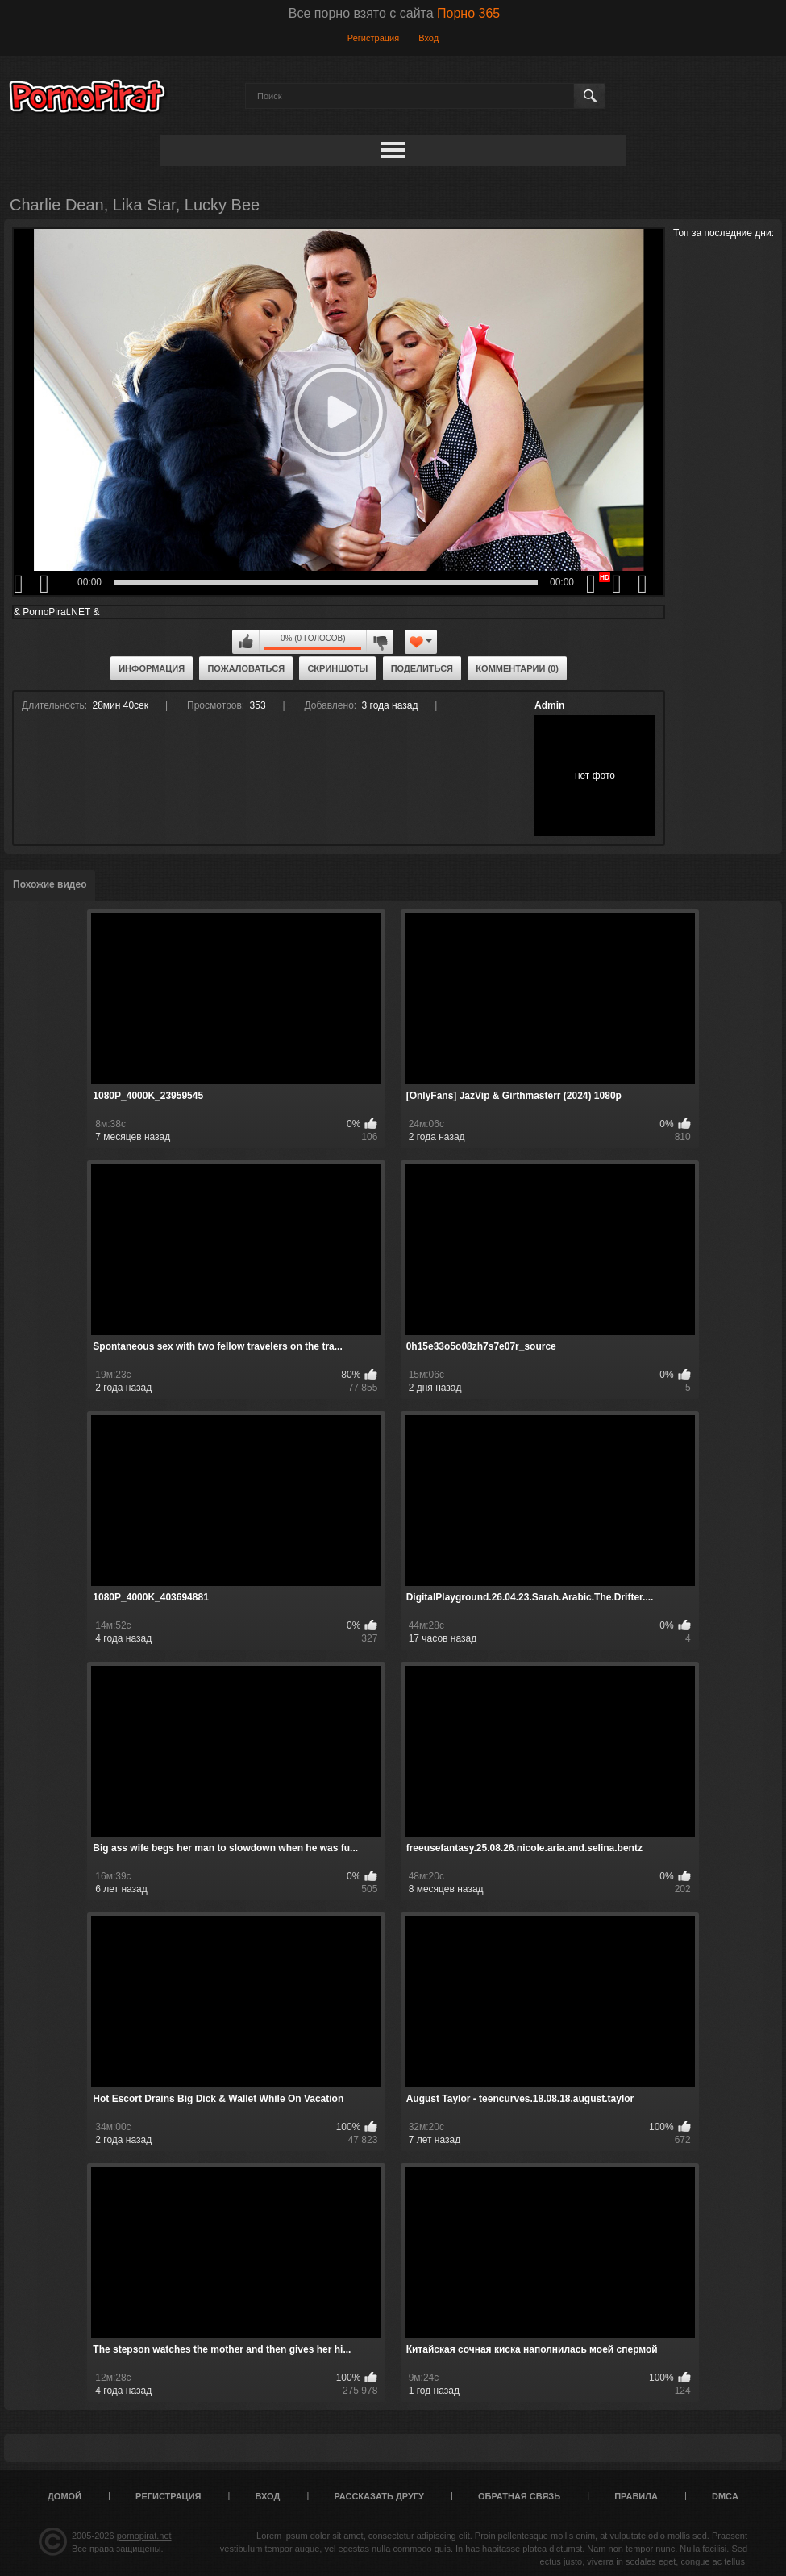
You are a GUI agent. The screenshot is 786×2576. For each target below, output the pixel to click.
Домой (64, 2496)
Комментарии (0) (517, 668)
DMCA (725, 2496)
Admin (549, 705)
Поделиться (422, 668)
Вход (428, 38)
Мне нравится (246, 642)
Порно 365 (468, 13)
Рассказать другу (379, 2496)
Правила (636, 2496)
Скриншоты (337, 668)
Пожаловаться (246, 668)
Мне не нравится (379, 642)
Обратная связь (519, 2496)
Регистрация (373, 38)
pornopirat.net (144, 2536)
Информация (152, 668)
